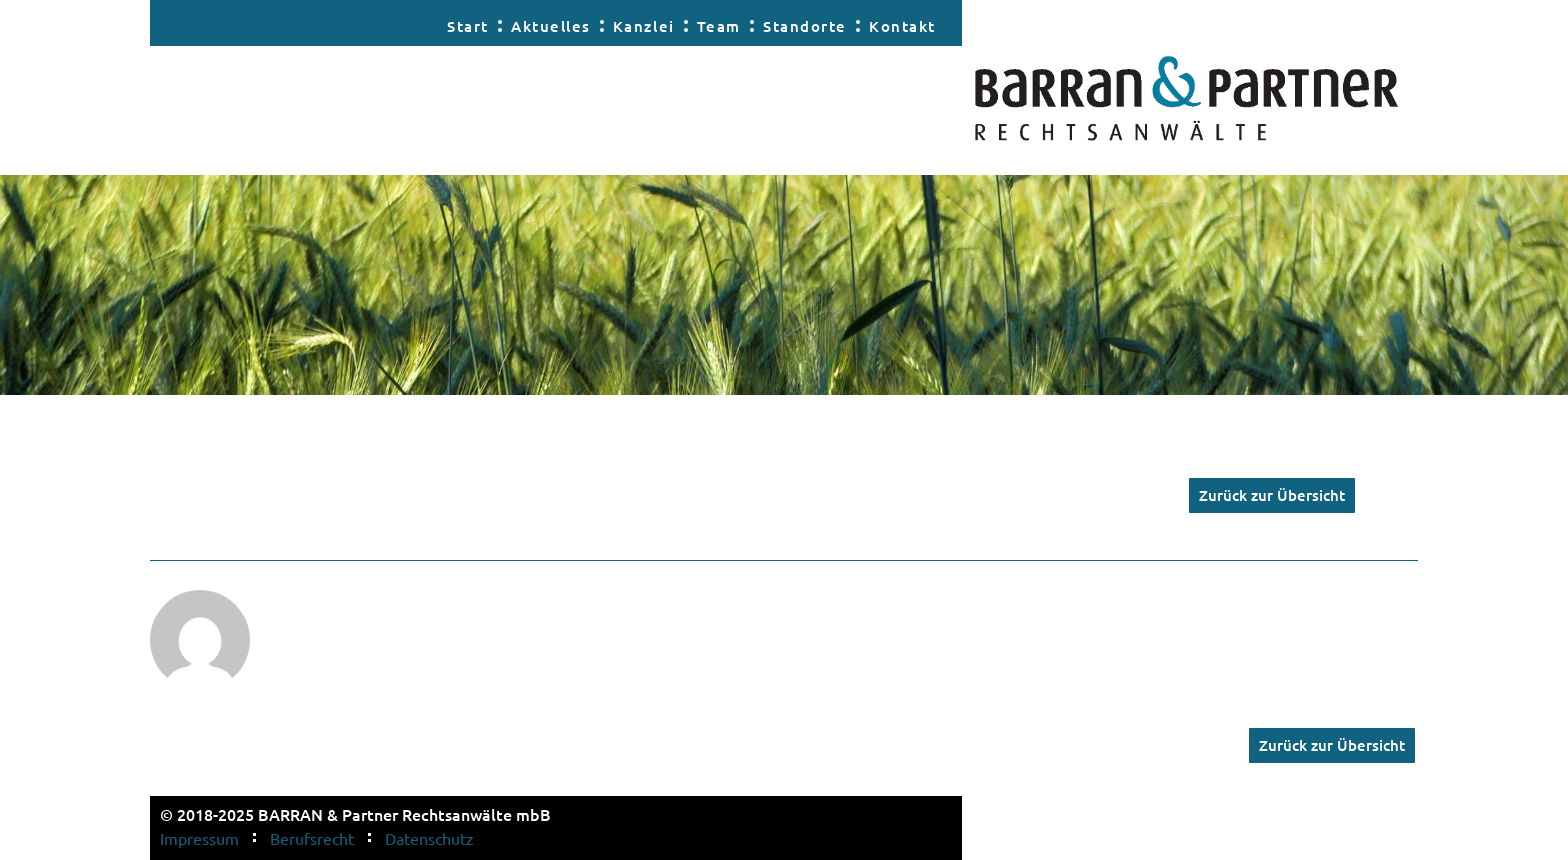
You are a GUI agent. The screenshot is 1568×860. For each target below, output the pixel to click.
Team (719, 26)
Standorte (805, 26)
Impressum (199, 838)
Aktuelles (551, 26)
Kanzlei (644, 26)
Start (468, 26)
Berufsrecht (312, 838)
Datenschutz (429, 838)
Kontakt (902, 26)
